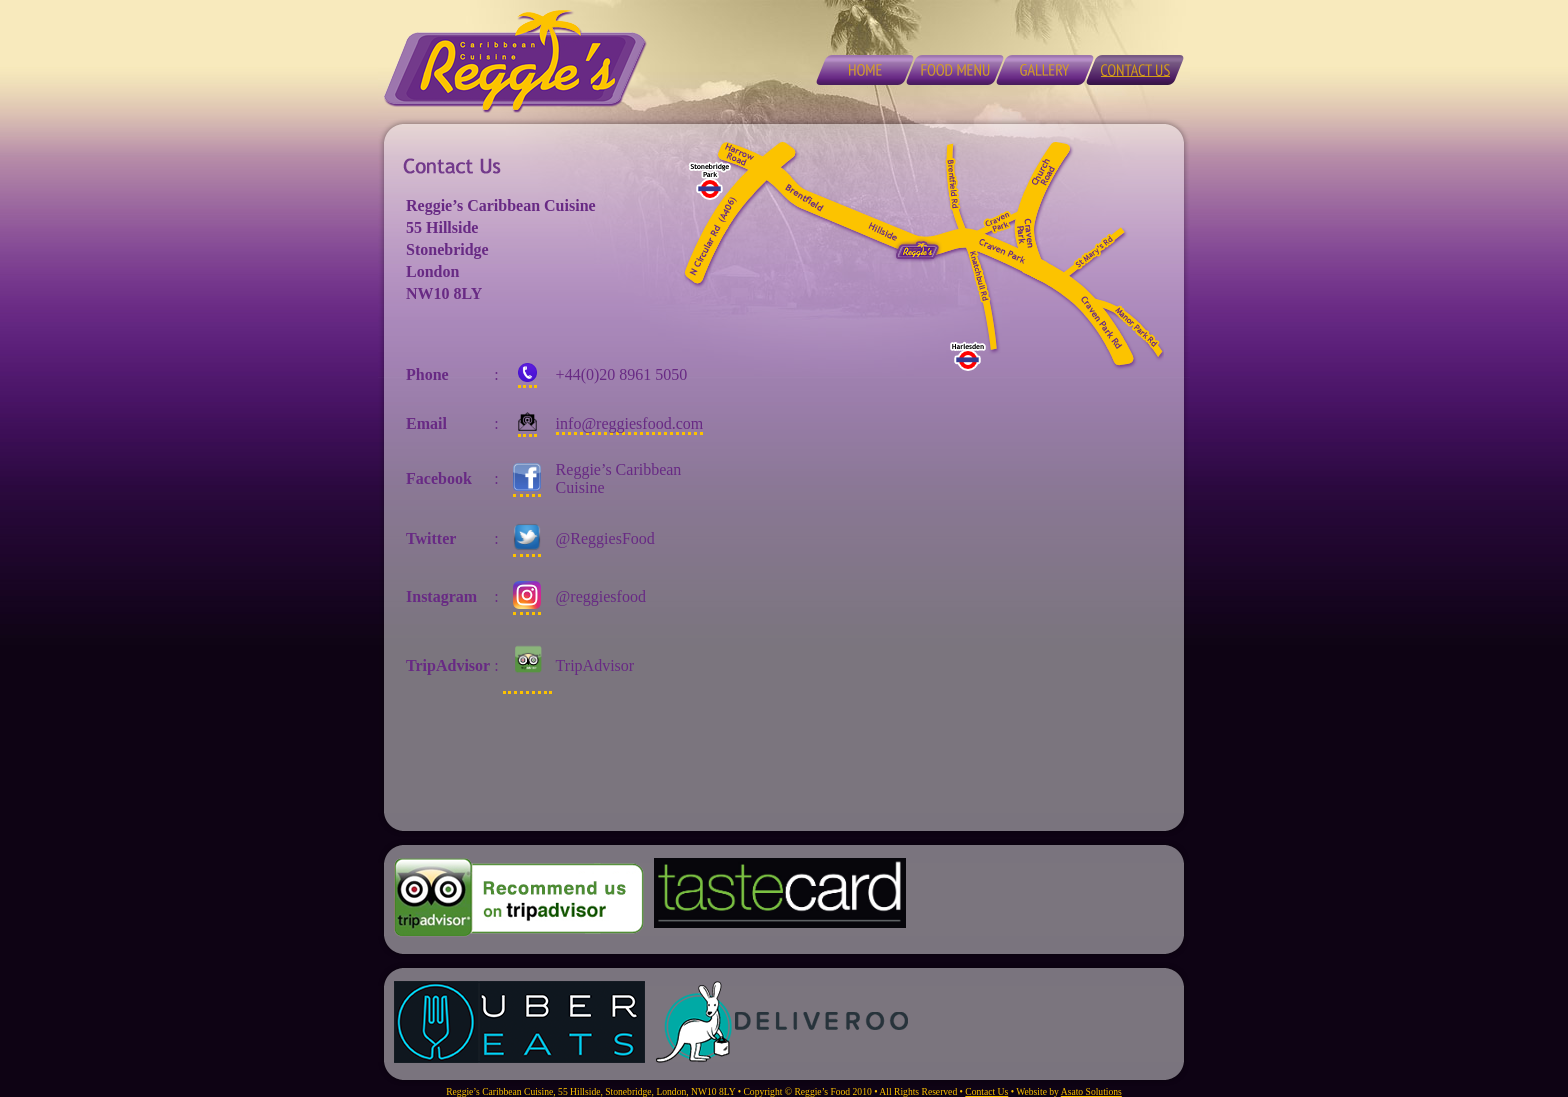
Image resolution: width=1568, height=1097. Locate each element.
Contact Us (986, 1091)
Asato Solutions (1091, 1091)
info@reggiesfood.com (630, 423)
